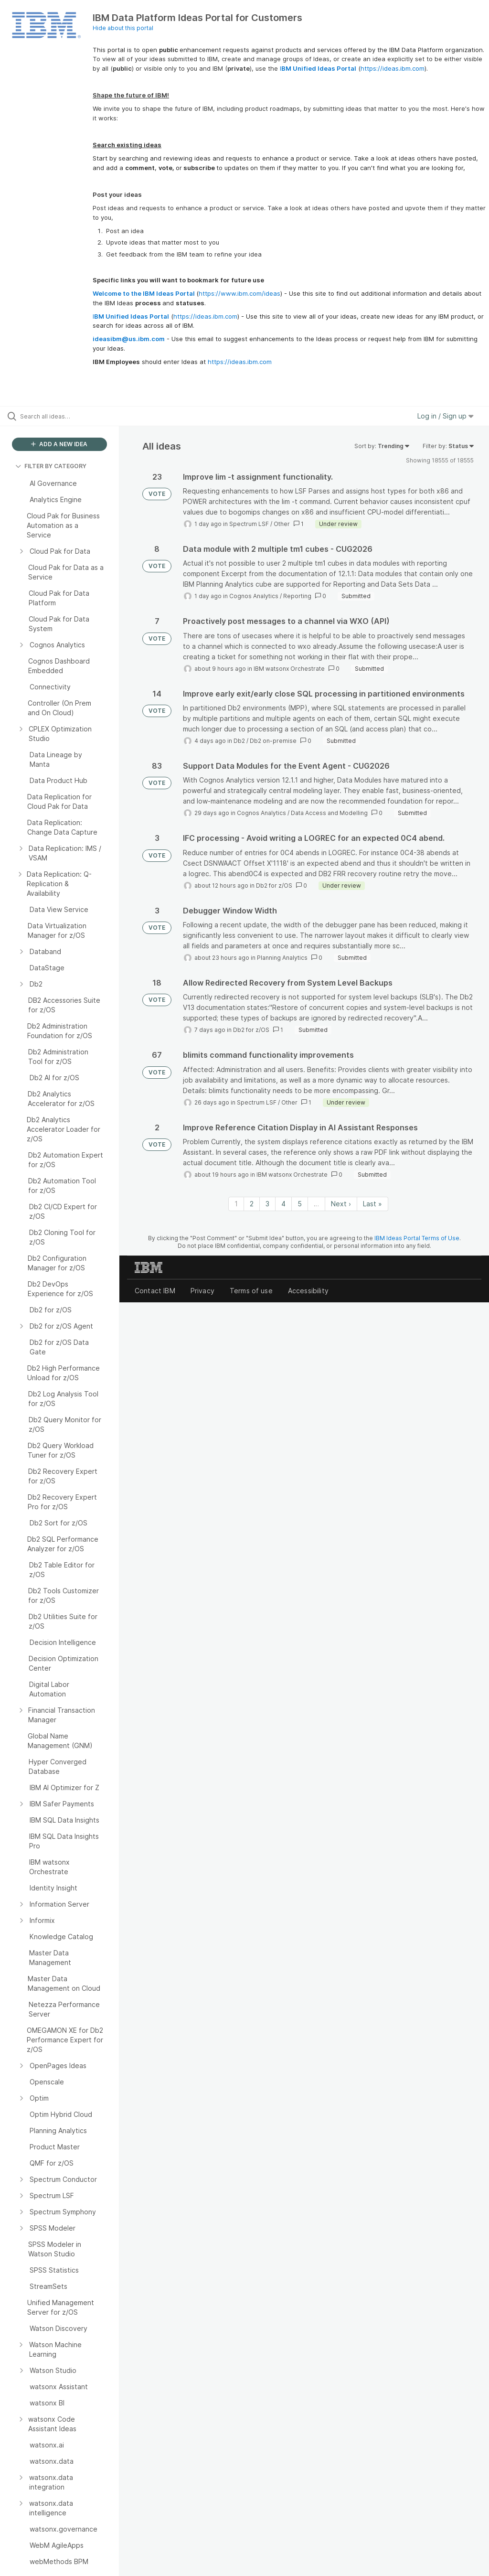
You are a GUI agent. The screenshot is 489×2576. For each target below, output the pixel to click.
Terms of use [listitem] (251, 1291)
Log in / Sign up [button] (445, 416)
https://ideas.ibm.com (393, 68)
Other (282, 523)
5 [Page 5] (300, 1204)
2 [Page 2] (252, 1204)
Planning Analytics (282, 957)
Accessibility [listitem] (308, 1291)
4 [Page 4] (283, 1204)
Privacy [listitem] (202, 1291)
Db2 (239, 740)
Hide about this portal (123, 28)
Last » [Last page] (372, 1204)
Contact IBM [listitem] (155, 1291)
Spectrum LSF (249, 523)
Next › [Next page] (341, 1204)
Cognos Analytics (253, 596)
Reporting (297, 596)
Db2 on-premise (273, 740)
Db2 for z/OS (274, 885)
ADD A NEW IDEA (59, 444)
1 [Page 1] (236, 1204)
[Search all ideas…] (64, 416)
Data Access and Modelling (329, 812)
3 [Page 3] (267, 1204)
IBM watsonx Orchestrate (289, 668)
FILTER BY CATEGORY (50, 466)
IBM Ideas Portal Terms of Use (416, 1238)
